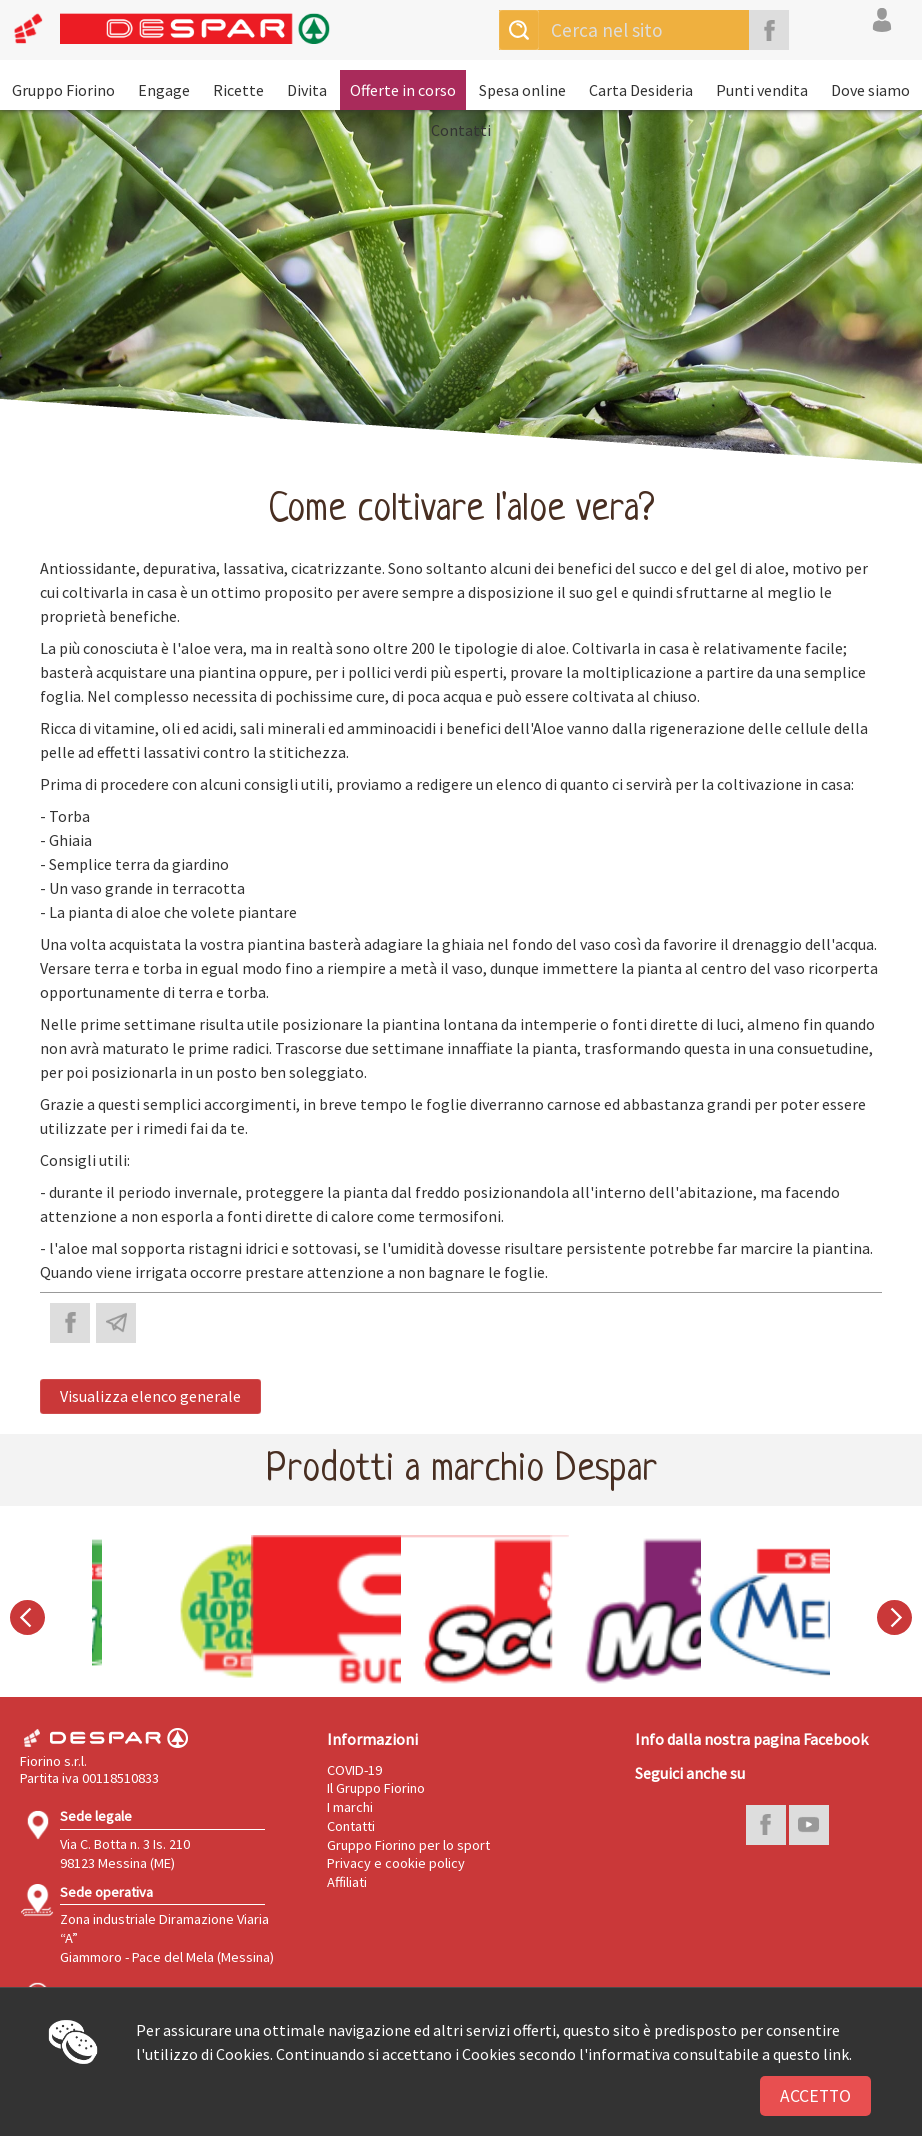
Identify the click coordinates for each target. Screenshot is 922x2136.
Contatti (461, 130)
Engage (164, 90)
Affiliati (347, 1882)
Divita (307, 90)
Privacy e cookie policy (396, 1863)
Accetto (815, 2096)
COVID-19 (354, 1770)
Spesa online (522, 90)
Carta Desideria (641, 90)
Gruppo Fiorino (63, 90)
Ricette (238, 90)
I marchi (350, 1807)
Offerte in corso (403, 90)
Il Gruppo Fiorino (376, 1788)
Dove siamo (870, 90)
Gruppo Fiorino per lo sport (408, 1845)
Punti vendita (762, 90)
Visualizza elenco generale (150, 1396)
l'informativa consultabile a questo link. (715, 2054)
